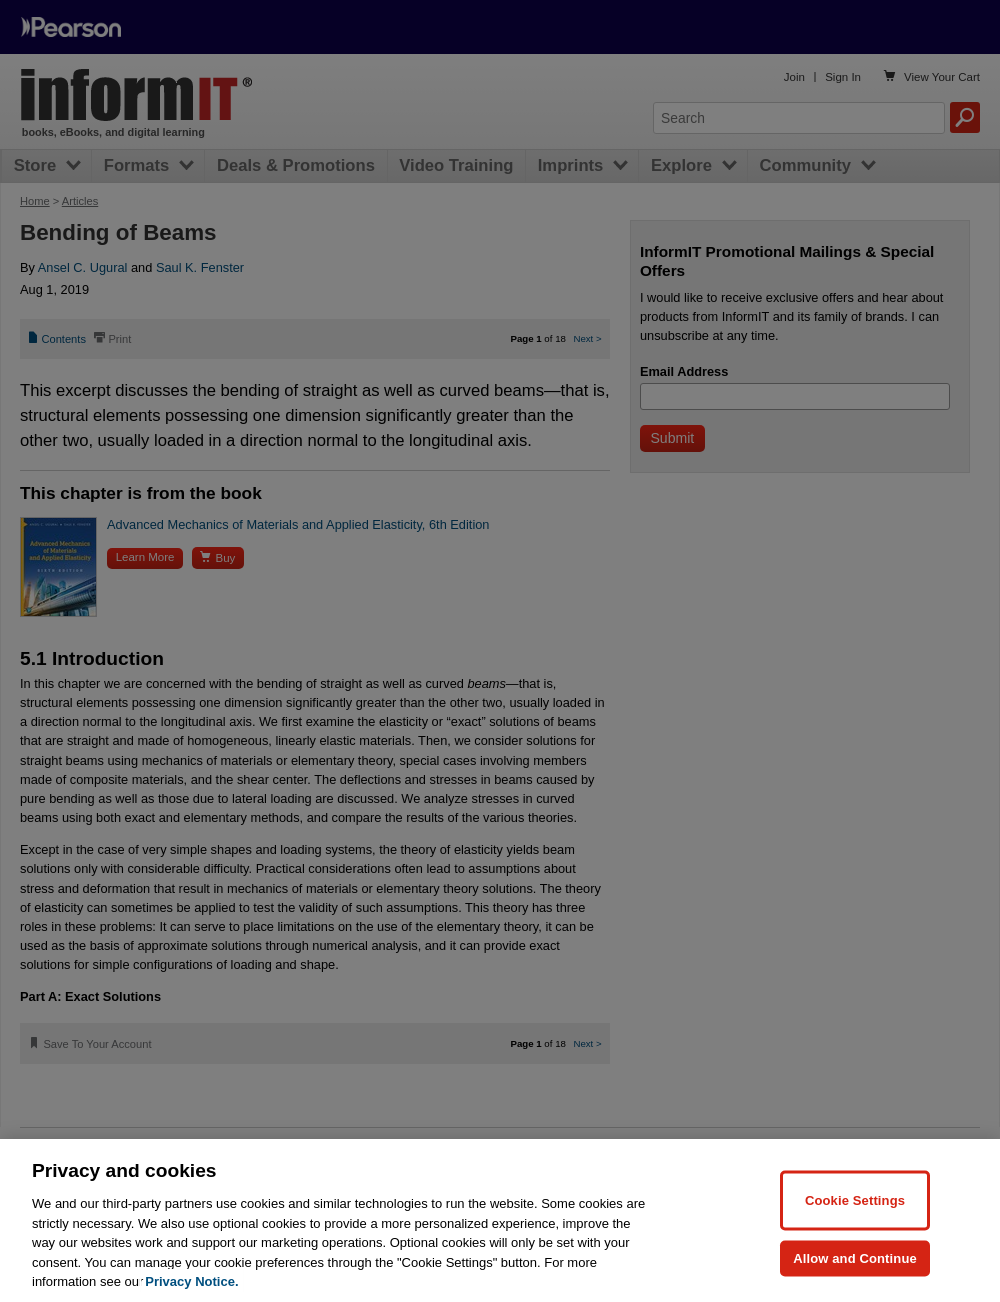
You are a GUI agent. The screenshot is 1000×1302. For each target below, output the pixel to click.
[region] (500, 1220)
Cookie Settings (855, 1199)
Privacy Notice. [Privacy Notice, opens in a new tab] (191, 1281)
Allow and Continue (855, 1257)
